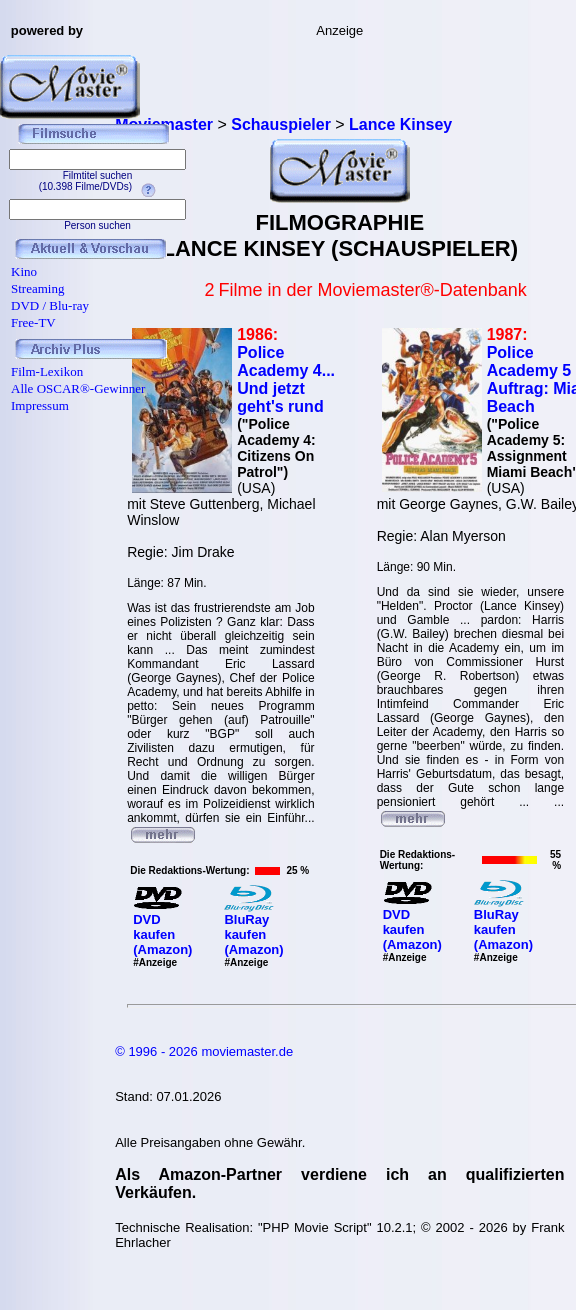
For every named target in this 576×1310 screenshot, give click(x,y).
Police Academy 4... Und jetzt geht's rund (286, 379)
